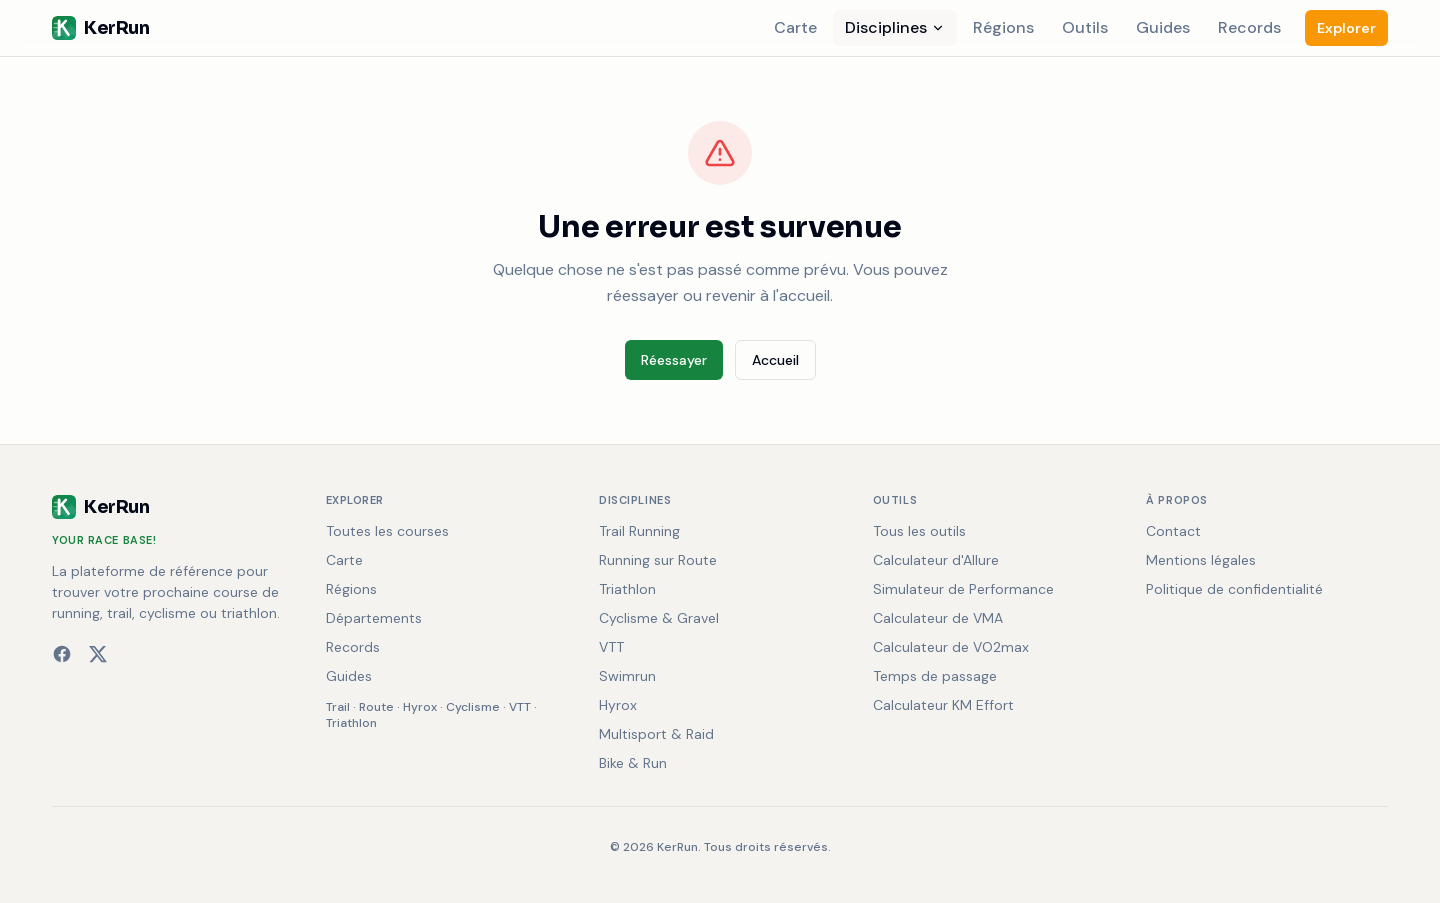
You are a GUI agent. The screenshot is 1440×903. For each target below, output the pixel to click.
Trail (338, 707)
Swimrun (627, 676)
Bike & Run (633, 763)
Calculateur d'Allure (936, 560)
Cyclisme (473, 707)
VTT (520, 707)
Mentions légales (1201, 560)
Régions (1003, 27)
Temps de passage (935, 676)
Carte (795, 27)
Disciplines (895, 27)
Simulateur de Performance (963, 589)
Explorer (1346, 28)
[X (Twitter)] (98, 654)
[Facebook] (62, 654)
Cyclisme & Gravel (659, 618)
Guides (1163, 27)
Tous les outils (919, 531)
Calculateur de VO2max (951, 647)
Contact (1173, 531)
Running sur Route (658, 560)
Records (1249, 27)
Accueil (775, 360)
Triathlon (351, 723)
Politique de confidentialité (1234, 589)
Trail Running (639, 531)
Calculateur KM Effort (943, 705)
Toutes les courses (387, 531)
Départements (374, 618)
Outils (1085, 27)
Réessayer (674, 360)
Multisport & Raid (656, 734)
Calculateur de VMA (938, 618)
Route (376, 707)
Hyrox (420, 707)
